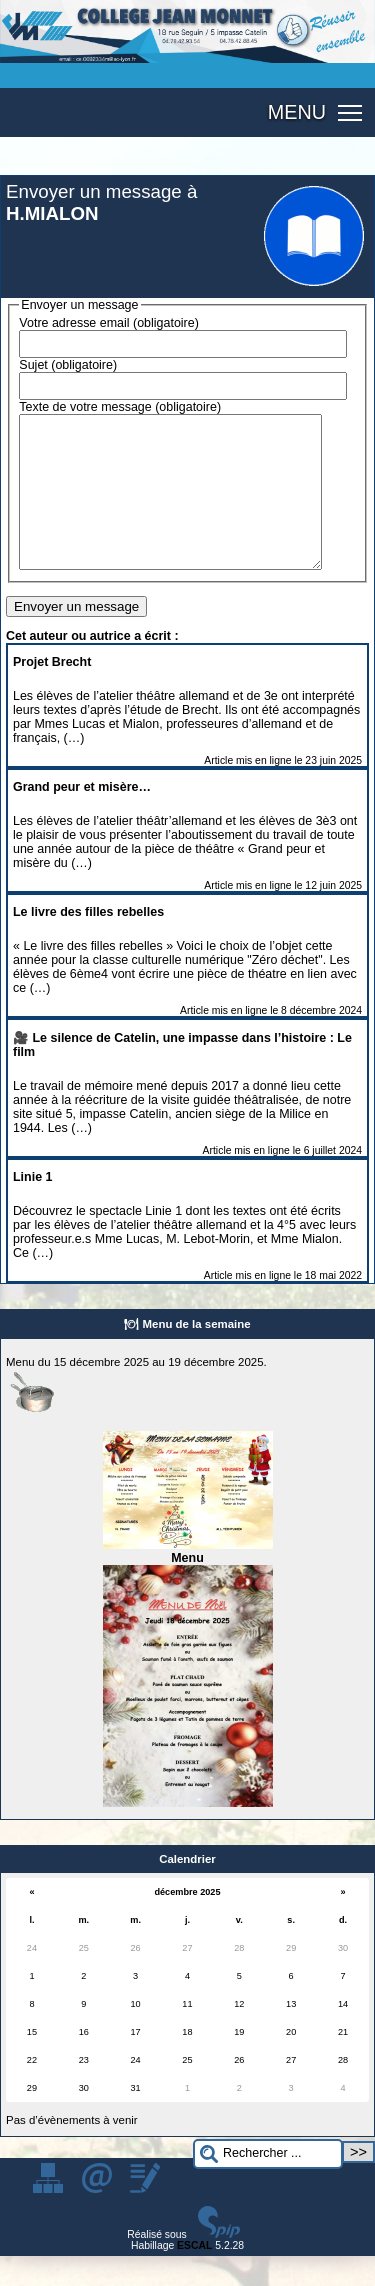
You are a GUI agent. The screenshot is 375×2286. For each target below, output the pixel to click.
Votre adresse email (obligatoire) (109, 323)
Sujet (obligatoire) (68, 365)
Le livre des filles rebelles (88, 942)
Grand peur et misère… (82, 817)
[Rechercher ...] (268, 2184)
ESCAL (194, 2275)
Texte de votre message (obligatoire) (120, 407)
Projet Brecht (52, 692)
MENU (297, 112)
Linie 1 (33, 1207)
